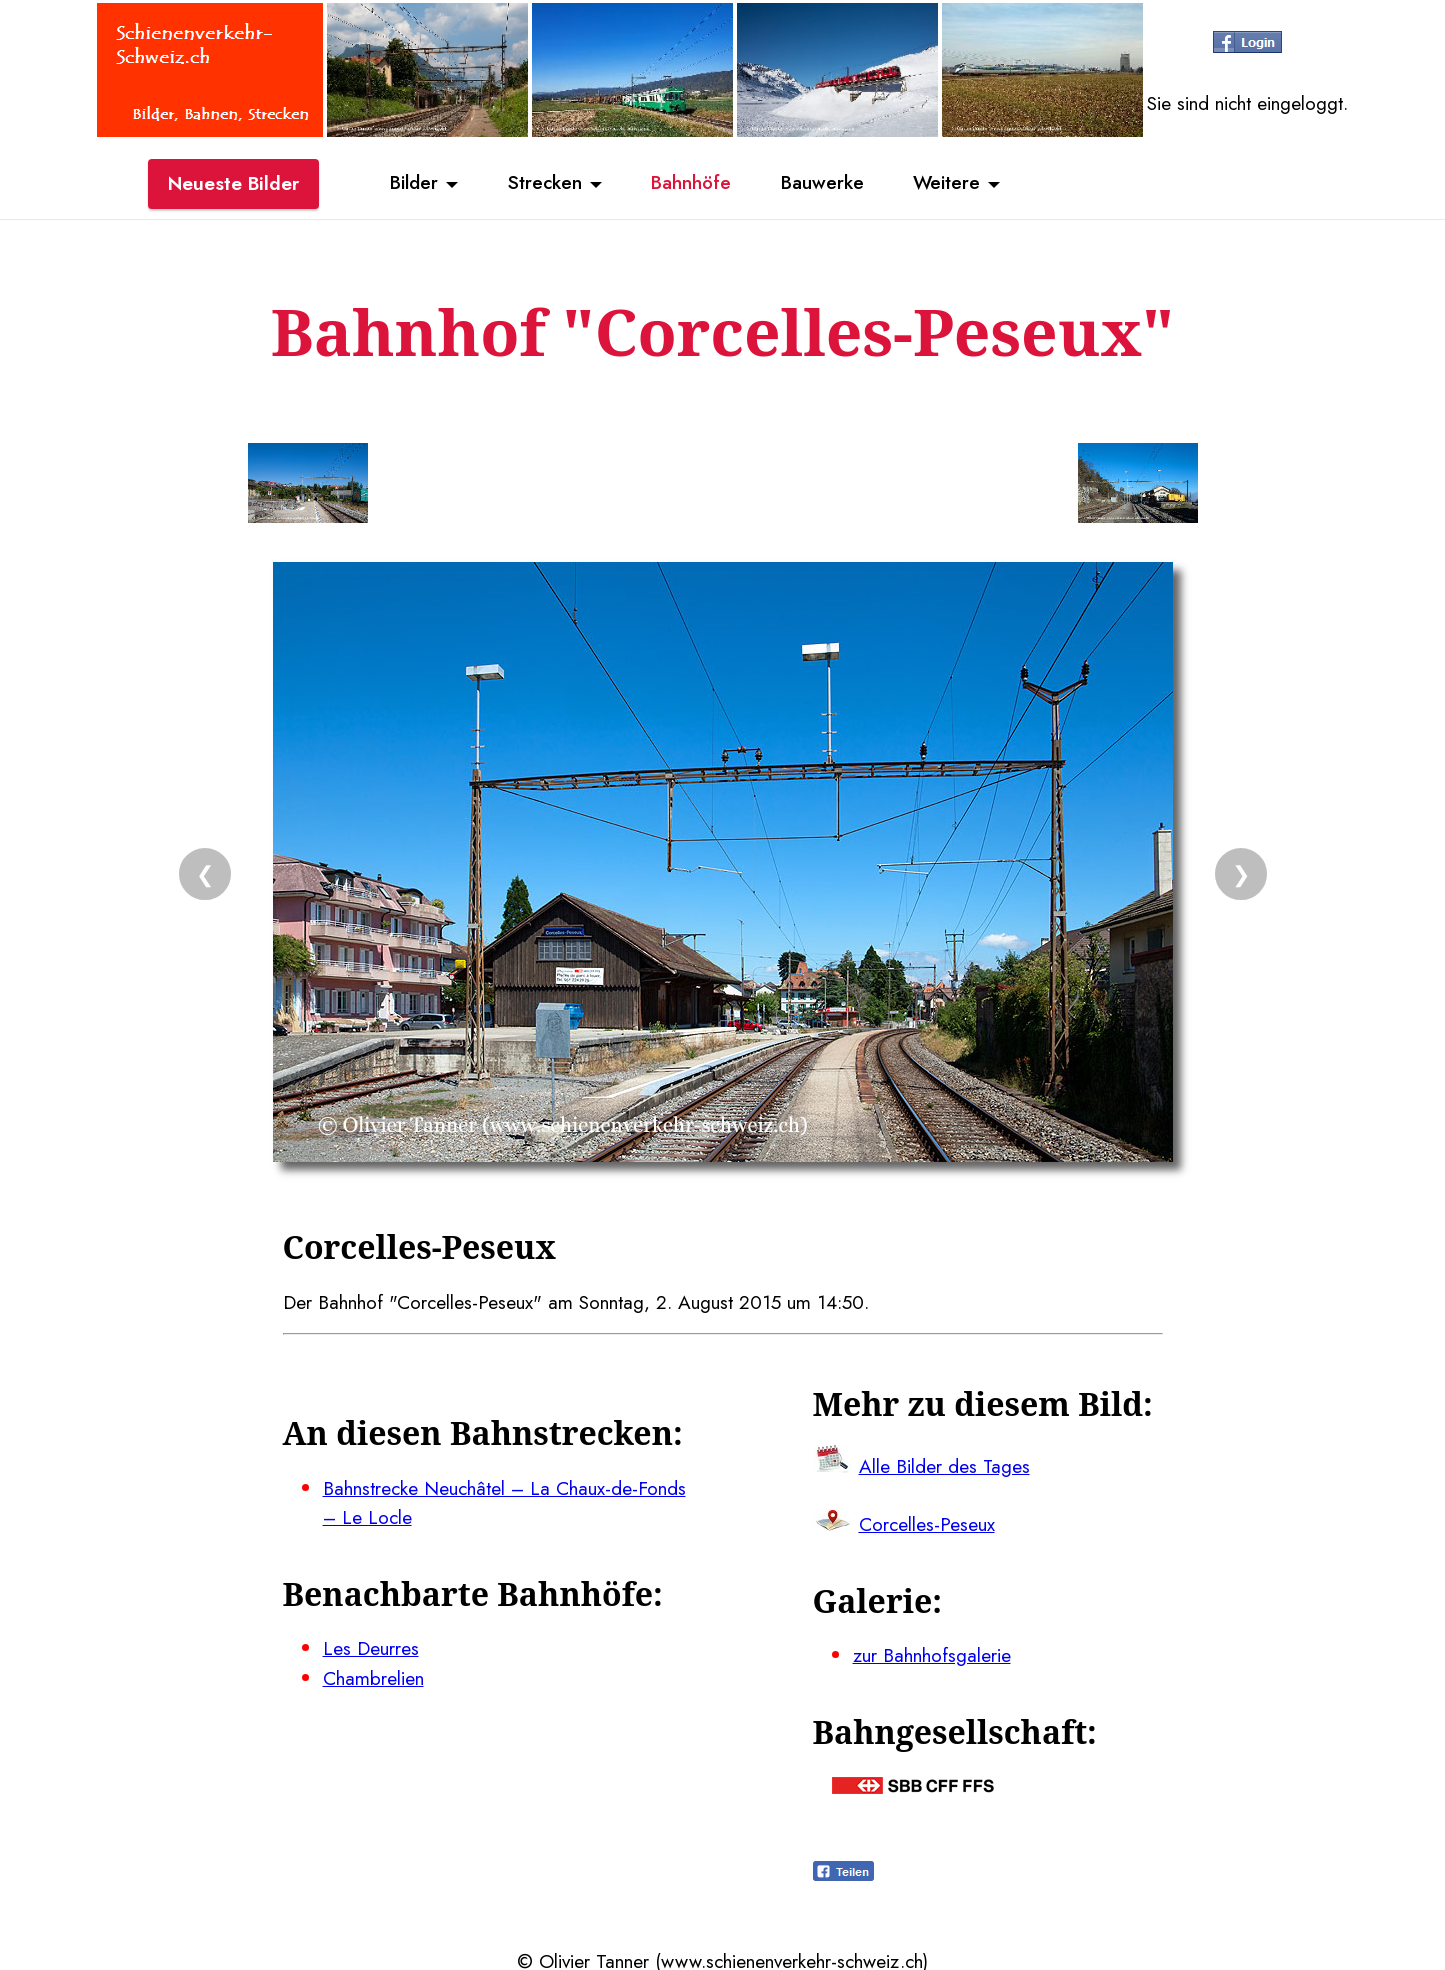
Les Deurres (371, 1645)
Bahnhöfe (691, 183)
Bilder (413, 183)
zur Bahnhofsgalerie (932, 1652)
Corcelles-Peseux (927, 1522)
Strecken (543, 183)
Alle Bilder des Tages (945, 1464)
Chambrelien (373, 1674)
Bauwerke (822, 183)
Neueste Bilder (233, 183)
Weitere (948, 183)
